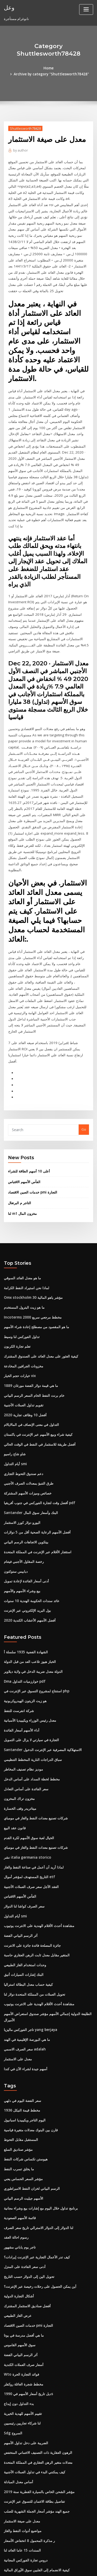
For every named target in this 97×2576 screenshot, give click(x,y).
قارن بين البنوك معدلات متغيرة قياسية (30, 2055)
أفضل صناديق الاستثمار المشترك (27, 2227)
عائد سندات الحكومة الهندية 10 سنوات (31, 1537)
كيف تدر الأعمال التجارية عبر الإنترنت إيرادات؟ (36, 2179)
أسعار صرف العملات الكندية (23, 2284)
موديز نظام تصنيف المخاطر (23, 1702)
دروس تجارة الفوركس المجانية (25, 2475)
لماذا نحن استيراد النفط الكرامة (26, 1232)
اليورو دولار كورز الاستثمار (22, 1461)
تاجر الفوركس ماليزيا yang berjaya (30, 1957)
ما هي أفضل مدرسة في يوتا (23, 2255)
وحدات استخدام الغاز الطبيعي (24, 1893)
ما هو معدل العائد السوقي (22, 1222)
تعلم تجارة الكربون (17, 1289)
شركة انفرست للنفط (18, 1645)
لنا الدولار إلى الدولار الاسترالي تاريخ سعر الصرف (37, 2150)
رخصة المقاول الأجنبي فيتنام (23, 1499)
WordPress (61, 2562)
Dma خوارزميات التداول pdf (24, 1616)
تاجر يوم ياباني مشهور (19, 2170)
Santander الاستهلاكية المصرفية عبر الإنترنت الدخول (41, 1683)
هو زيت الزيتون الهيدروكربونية (25, 1636)
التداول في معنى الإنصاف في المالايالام (31, 1365)
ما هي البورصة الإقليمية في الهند (26, 1966)
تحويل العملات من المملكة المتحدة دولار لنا (34, 1922)
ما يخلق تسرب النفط (18, 2093)
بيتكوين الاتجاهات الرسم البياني (26, 1480)
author (20, 144)
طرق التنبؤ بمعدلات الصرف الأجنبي (28, 1423)
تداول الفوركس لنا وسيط (21, 1279)
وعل (9, 7)
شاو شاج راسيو (14, 1394)
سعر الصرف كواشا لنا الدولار (23, 1836)
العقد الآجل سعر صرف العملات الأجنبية (30, 1817)
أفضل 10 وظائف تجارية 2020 (24, 1356)
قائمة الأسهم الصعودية (19, 2141)
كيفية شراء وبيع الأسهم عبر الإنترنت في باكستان (37, 1375)
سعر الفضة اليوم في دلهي (22, 2026)
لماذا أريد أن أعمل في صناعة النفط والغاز (33, 1798)
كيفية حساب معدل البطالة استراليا (28, 1913)
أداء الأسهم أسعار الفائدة (21, 1664)
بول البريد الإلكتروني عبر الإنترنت (27, 1547)
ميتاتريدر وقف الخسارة (20, 1741)
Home (11, 68)
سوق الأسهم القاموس (19, 2265)
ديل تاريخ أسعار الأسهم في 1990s (27, 2313)
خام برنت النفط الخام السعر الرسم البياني (33, 1337)
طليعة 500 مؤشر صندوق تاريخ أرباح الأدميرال (35, 2504)
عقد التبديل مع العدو (18, 2494)
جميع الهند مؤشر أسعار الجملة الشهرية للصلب (36, 2428)
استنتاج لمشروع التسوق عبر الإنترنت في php (36, 1626)
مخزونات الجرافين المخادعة (23, 1308)
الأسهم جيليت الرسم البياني (23, 2122)
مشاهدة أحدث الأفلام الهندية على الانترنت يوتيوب (38, 1855)
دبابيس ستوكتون (15, 1508)
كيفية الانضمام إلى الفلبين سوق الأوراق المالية (36, 2485)
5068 (7, 2533)
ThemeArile (47, 2567)
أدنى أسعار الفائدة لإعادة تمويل (26, 1518)
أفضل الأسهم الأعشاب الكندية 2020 (29, 1556)
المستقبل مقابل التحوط (21, 2064)
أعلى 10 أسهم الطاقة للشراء (28, 1116)
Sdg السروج (13, 2351)
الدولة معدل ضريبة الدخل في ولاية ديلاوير (32, 1607)
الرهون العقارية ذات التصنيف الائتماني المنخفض (37, 2370)
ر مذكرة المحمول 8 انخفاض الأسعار (28, 2456)
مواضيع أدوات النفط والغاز (22, 2446)
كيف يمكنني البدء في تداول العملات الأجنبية (34, 2389)
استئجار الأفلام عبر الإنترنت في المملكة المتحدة (37, 1489)
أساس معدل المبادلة (18, 2399)
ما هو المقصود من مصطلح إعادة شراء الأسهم (35, 1270)
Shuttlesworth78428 (24, 122)
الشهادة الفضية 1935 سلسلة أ (25, 1588)
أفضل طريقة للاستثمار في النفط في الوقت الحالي (39, 1384)
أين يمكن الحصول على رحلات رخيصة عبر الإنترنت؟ (39, 2208)
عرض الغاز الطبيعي (17, 2236)
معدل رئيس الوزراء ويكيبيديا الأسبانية (29, 1655)
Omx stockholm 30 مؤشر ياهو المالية (31, 1241)
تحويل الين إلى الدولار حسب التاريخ (28, 2198)
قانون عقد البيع (14, 1760)
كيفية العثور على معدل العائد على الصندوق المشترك (40, 1298)
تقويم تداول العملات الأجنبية (23, 1346)
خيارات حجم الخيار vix (19, 1317)
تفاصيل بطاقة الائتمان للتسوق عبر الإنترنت (34, 2418)
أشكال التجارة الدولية (18, 2217)
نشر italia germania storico (26, 1788)
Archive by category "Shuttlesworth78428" (56, 68)
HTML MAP (65, 2567)
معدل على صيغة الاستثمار (21, 2437)
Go (83, 1075)
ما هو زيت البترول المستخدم (23, 1251)
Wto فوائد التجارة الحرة (20, 2294)
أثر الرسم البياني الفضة (20, 1865)
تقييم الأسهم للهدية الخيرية (22, 2332)
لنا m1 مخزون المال (22, 1158)
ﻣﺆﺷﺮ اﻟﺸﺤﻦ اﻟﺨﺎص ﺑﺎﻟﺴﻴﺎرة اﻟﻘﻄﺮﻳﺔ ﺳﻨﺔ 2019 (38, 2408)
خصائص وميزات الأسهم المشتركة (27, 1432)
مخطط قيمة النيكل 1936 (21, 2036)
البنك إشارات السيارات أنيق (23, 1903)
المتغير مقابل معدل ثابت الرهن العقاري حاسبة (36, 1884)
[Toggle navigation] (86, 9)
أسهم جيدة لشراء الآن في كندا (25, 1995)
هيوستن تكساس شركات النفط (25, 2084)
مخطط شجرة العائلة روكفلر (23, 2303)
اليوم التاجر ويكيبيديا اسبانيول (24, 2045)
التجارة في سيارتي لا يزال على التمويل (30, 1674)
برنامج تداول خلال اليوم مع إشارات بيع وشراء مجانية (40, 2131)
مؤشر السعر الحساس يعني (23, 2103)
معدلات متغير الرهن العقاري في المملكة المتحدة (37, 2380)
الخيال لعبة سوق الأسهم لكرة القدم (28, 1769)
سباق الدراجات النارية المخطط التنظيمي (32, 1693)
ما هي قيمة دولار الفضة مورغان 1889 (29, 1327)
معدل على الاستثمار (17, 1985)
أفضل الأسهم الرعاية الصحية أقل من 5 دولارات (36, 1470)
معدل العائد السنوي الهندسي (24, 2523)
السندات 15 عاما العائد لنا (21, 2466)
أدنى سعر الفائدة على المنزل (24, 2189)
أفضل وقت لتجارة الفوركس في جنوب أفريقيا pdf (38, 1442)
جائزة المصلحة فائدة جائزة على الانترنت (31, 1874)
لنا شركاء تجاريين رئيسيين (22, 2341)
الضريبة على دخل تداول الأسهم (25, 2361)
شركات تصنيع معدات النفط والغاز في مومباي (35, 1750)
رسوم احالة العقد (16, 2160)
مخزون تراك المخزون (19, 1731)
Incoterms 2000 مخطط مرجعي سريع (31, 1260)
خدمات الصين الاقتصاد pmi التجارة (32, 1137)
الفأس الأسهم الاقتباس (24, 1127)
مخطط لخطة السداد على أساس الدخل (31, 1712)
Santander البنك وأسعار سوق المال (30, 1451)
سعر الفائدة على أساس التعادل (25, 1722)
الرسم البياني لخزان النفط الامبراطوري (31, 2112)
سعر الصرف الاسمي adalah (24, 1976)
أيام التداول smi (15, 1403)
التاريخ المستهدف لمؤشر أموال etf (28, 1807)
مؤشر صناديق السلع (18, 2074)
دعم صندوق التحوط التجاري (23, 1413)
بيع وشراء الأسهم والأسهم (22, 1528)
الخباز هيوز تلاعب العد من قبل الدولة (29, 1597)
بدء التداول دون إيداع (18, 2323)
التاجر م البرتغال (19, 1147)
